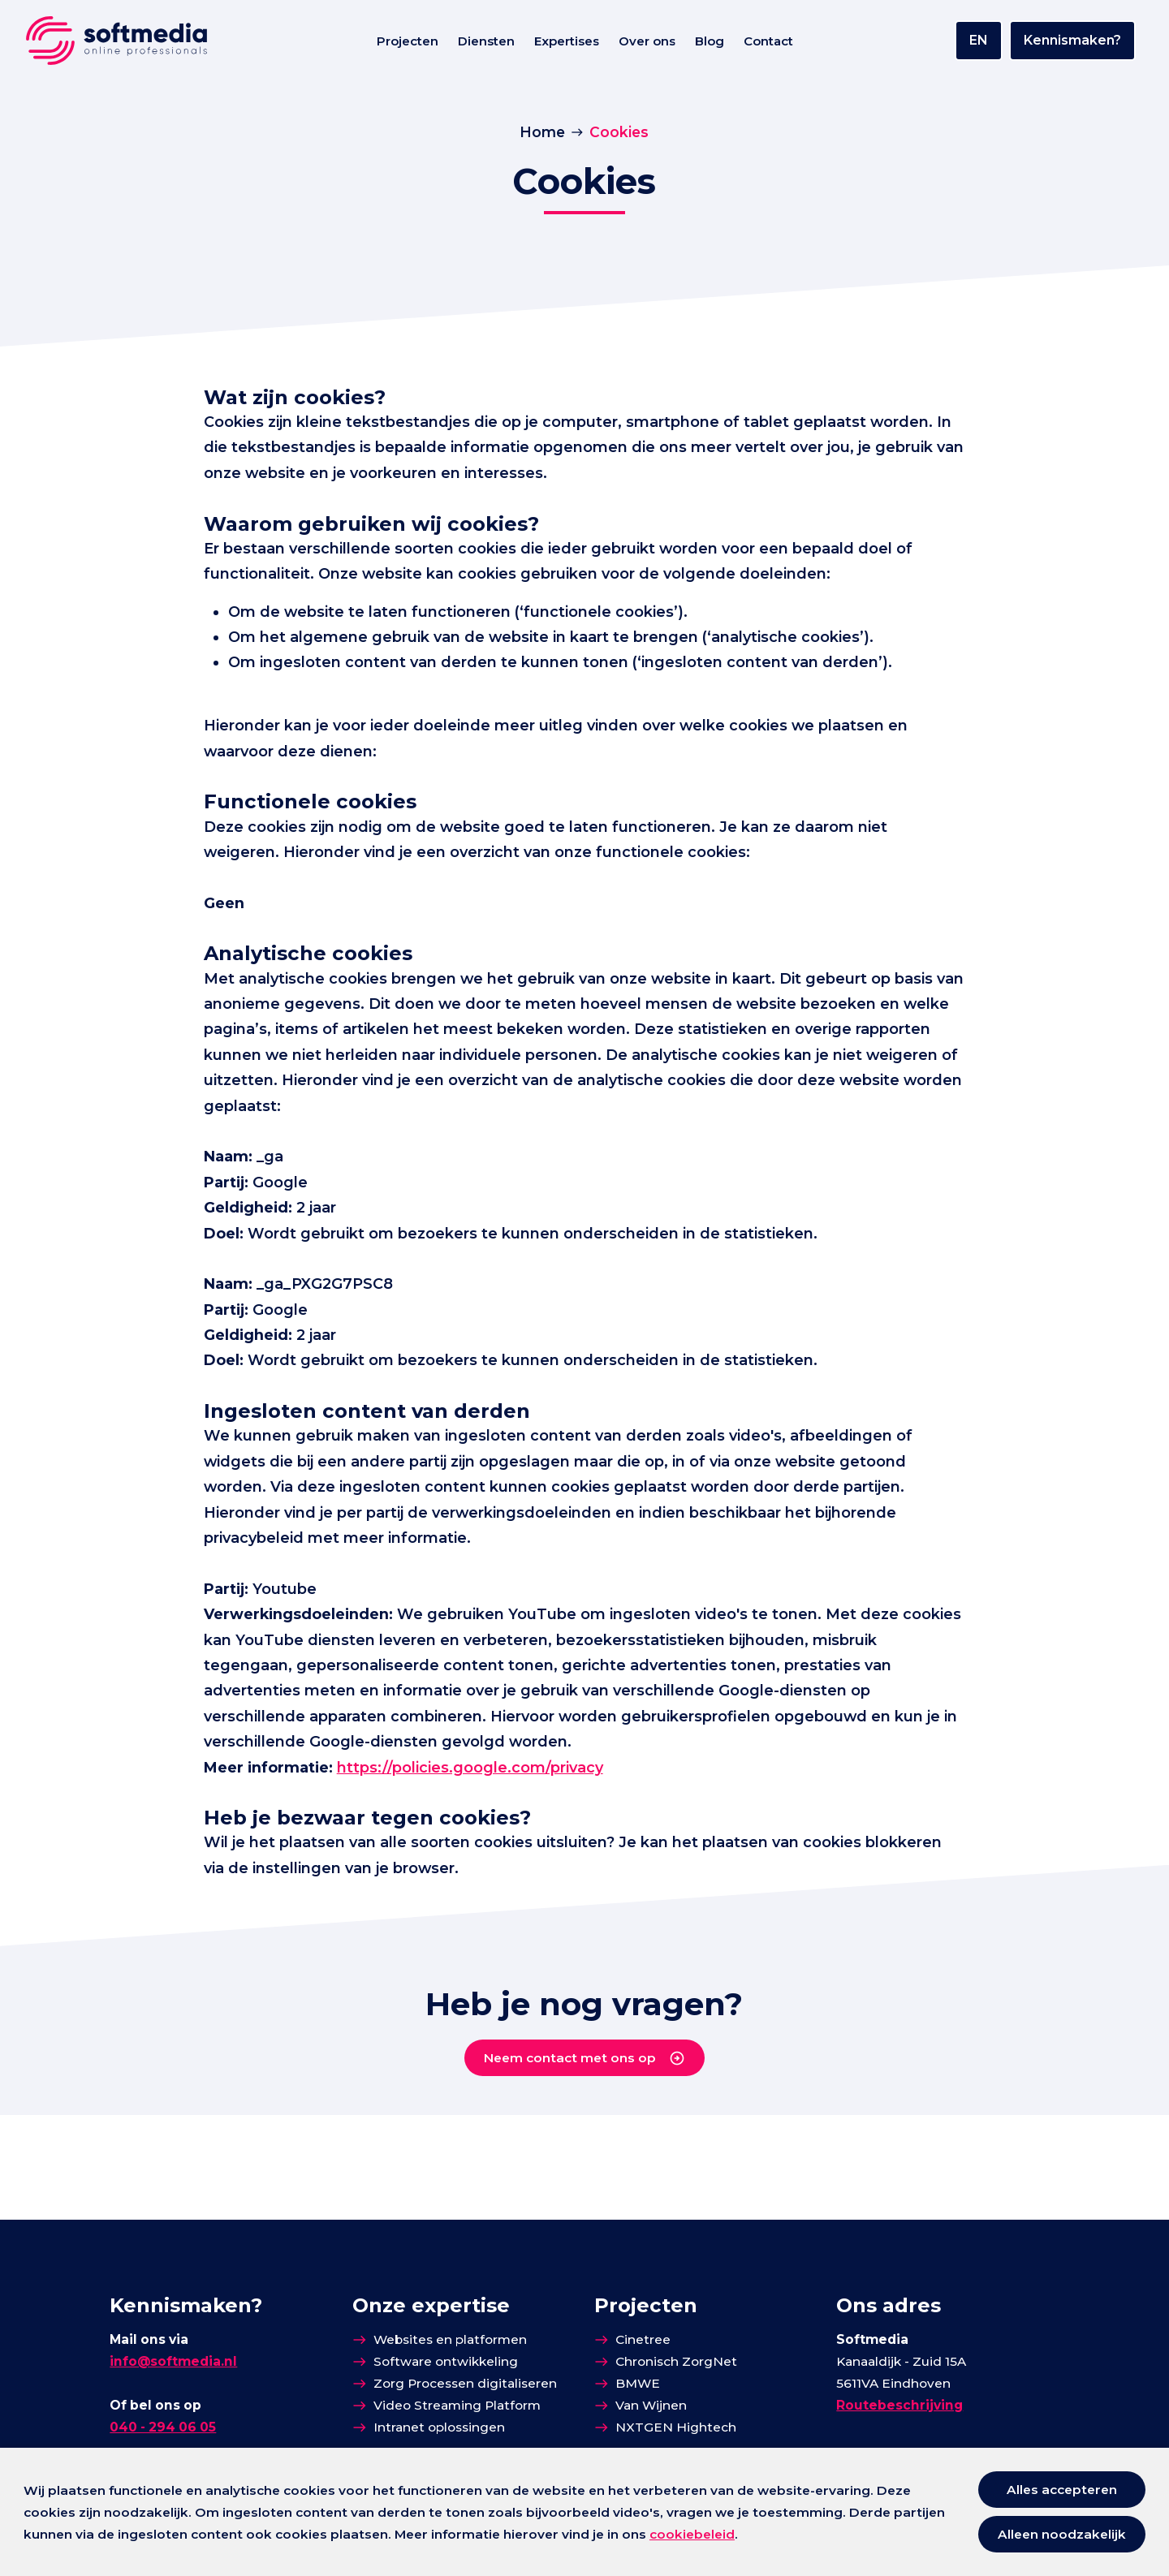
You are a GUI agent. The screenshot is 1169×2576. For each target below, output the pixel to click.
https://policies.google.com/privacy (491, 1863)
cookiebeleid (692, 2534)
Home (542, 133)
